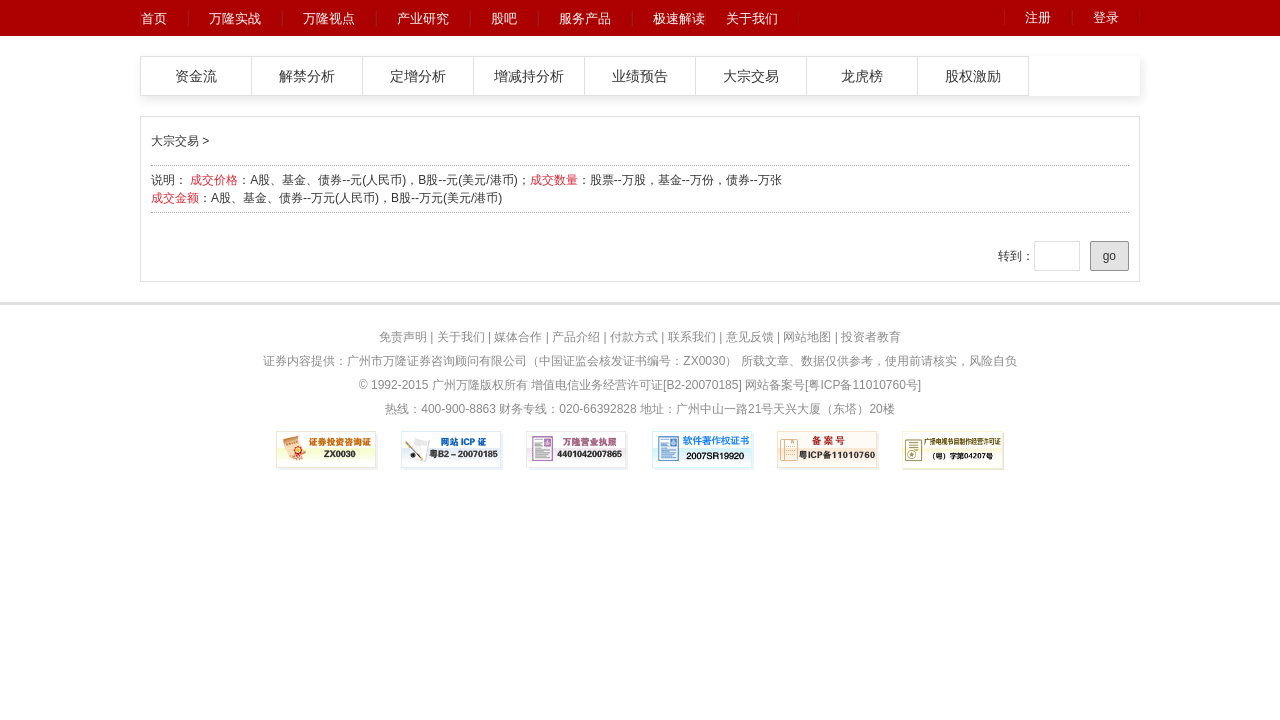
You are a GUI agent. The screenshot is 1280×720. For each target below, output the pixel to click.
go (1109, 256)
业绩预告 (640, 76)
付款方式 (634, 337)
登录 (1106, 17)
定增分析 (418, 76)
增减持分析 (529, 76)
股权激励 (973, 76)
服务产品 (585, 18)
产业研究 (423, 18)
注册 (1038, 17)
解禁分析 (307, 76)
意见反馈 (750, 337)
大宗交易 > (180, 141)
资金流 (196, 76)
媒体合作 (518, 337)
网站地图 (807, 337)
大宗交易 (751, 76)
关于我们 (752, 18)
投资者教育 (871, 337)
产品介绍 (576, 337)
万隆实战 (235, 18)
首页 (154, 18)
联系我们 (692, 337)
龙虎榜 (862, 76)
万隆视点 (329, 18)
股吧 (504, 18)
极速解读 (679, 18)
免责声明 (403, 337)
